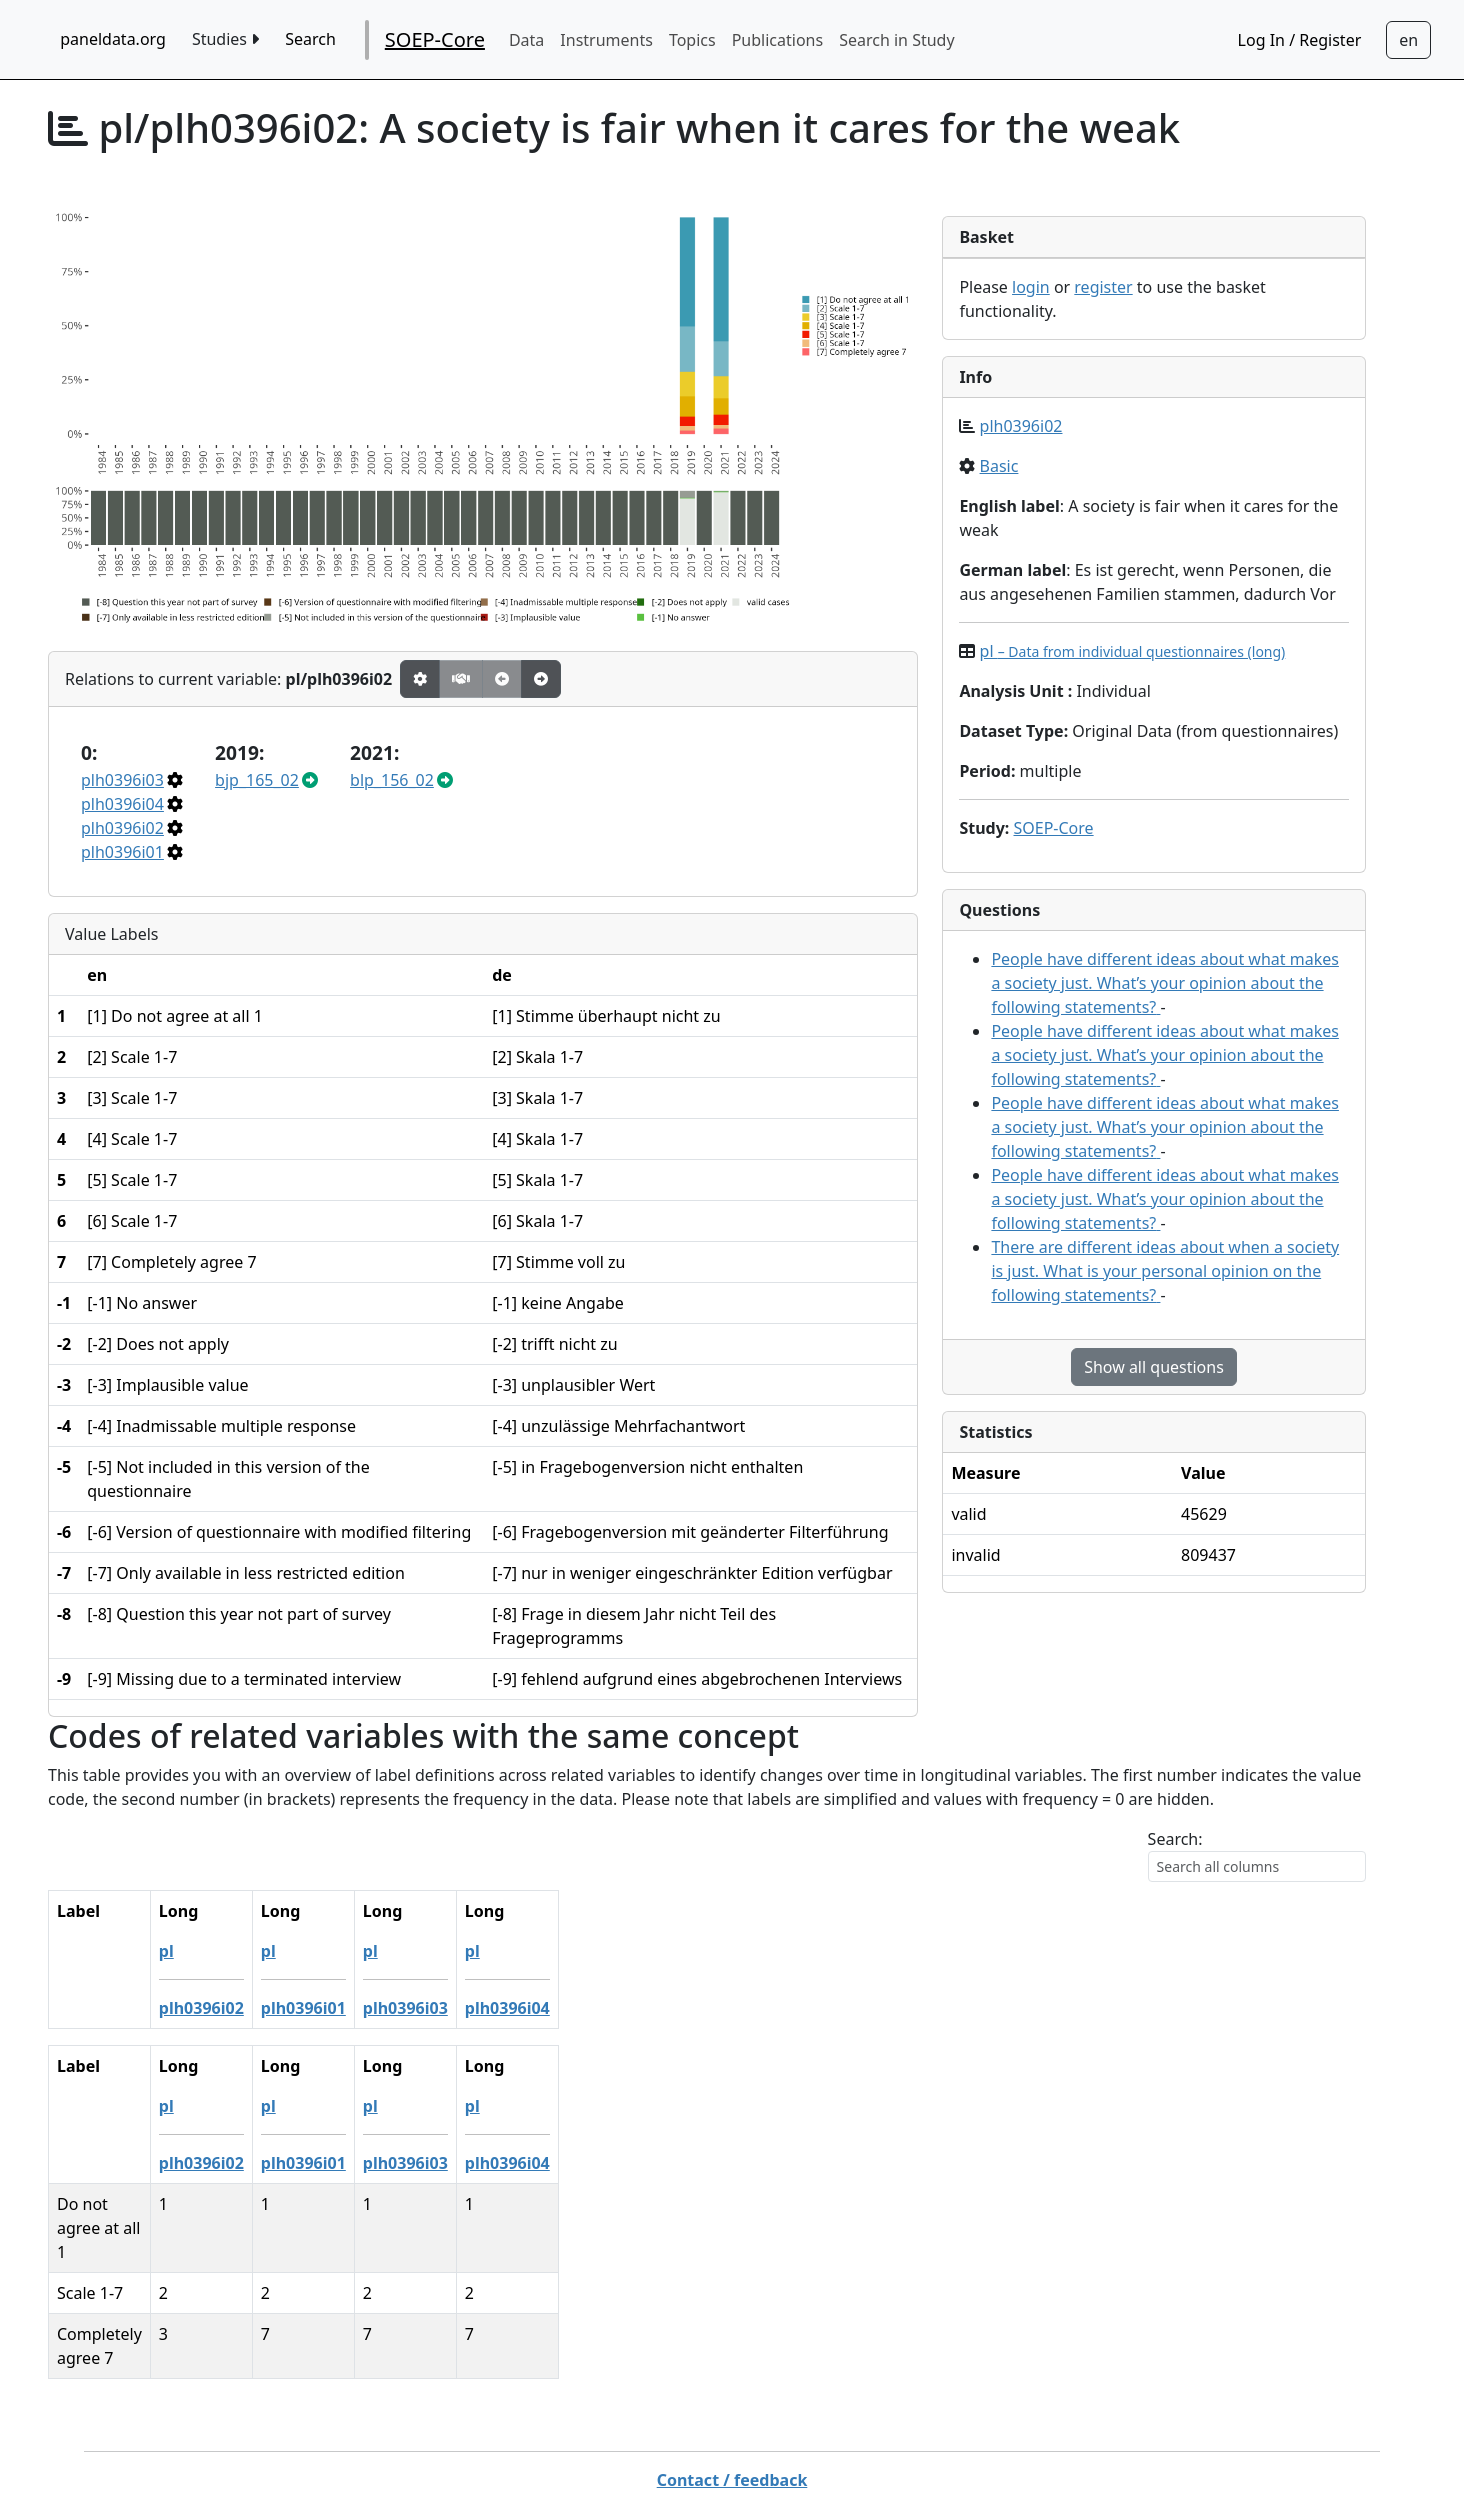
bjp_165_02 (257, 780)
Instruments (606, 40)
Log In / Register (1300, 40)
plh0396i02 (122, 828)
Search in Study (896, 40)
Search (310, 39)
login (1031, 287)
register (1103, 287)
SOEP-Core (435, 39)
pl (1133, 651)
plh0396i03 (122, 780)
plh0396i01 (122, 852)
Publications (777, 40)
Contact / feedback (732, 2408)
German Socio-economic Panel (674, 2448)
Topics (692, 40)
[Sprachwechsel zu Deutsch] (1408, 40)
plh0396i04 (122, 804)
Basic (999, 466)
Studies (225, 39)
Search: (1175, 1839)
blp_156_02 (392, 780)
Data (526, 40)
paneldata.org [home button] (113, 39)
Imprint (875, 2448)
